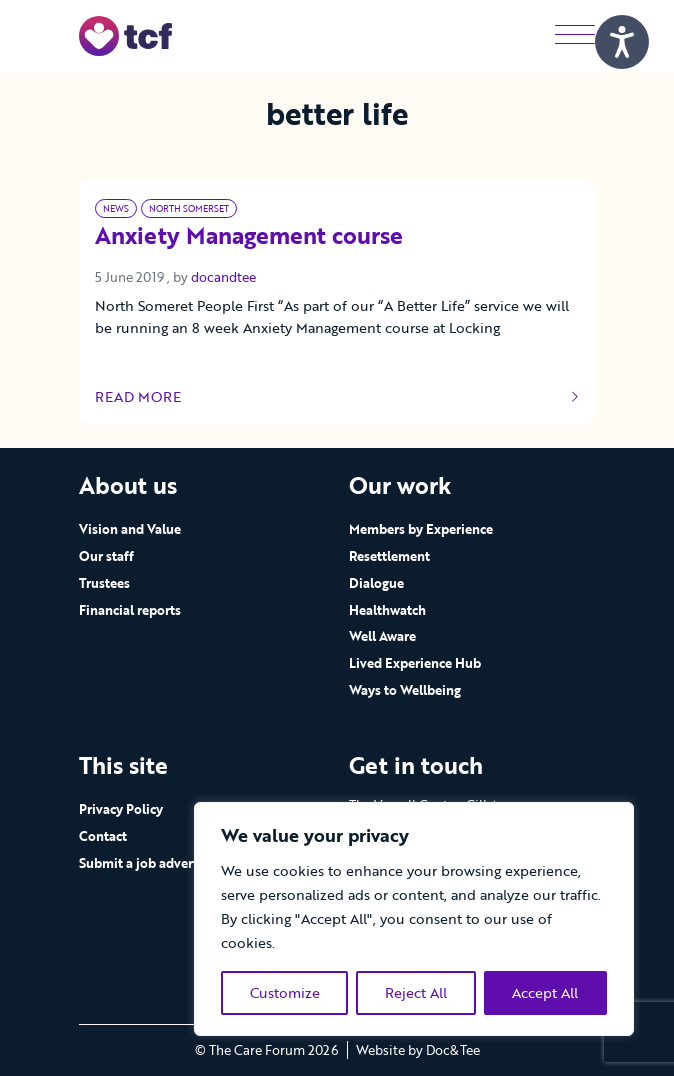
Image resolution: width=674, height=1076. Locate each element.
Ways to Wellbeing (405, 690)
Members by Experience (421, 529)
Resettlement (389, 556)
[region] (414, 919)
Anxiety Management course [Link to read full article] (249, 237)
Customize (285, 992)
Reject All (416, 992)
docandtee (223, 277)
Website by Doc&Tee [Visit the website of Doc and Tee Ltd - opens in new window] (418, 1050)
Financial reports (130, 610)
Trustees (104, 583)
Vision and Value (130, 529)
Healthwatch (387, 610)
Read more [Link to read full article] (337, 397)
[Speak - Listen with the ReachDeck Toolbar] (622, 42)
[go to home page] (125, 34)
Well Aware (382, 636)
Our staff (106, 556)
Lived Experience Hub (415, 663)
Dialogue (376, 583)
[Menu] (575, 35)
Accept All (545, 992)
